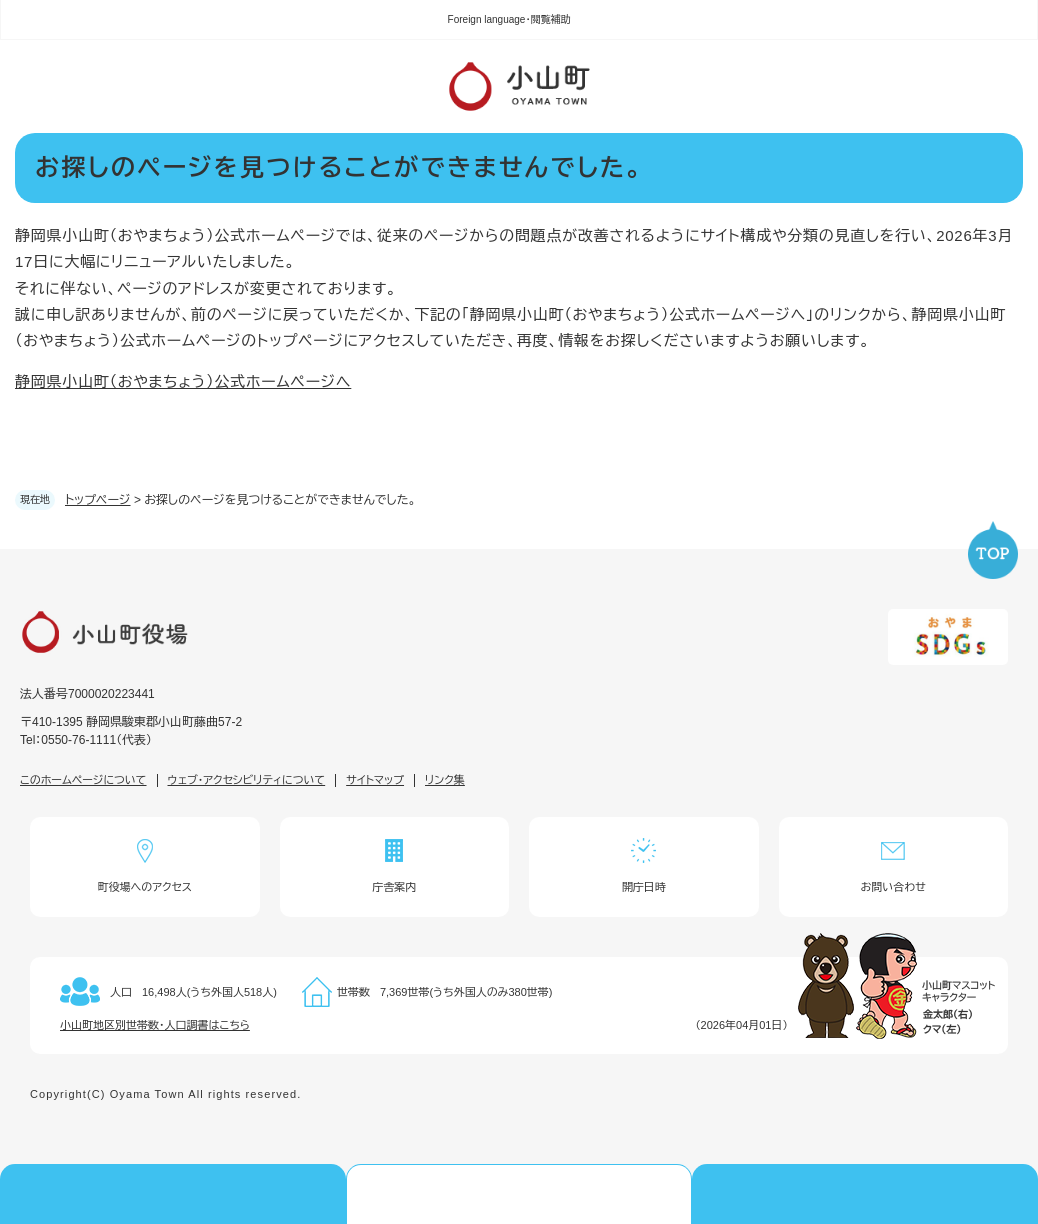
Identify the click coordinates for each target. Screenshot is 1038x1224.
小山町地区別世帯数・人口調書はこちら (155, 1025)
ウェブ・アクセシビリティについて (247, 780)
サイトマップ (375, 780)
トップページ (98, 500)
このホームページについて (83, 780)
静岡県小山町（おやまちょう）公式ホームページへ (183, 381)
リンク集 (445, 780)
